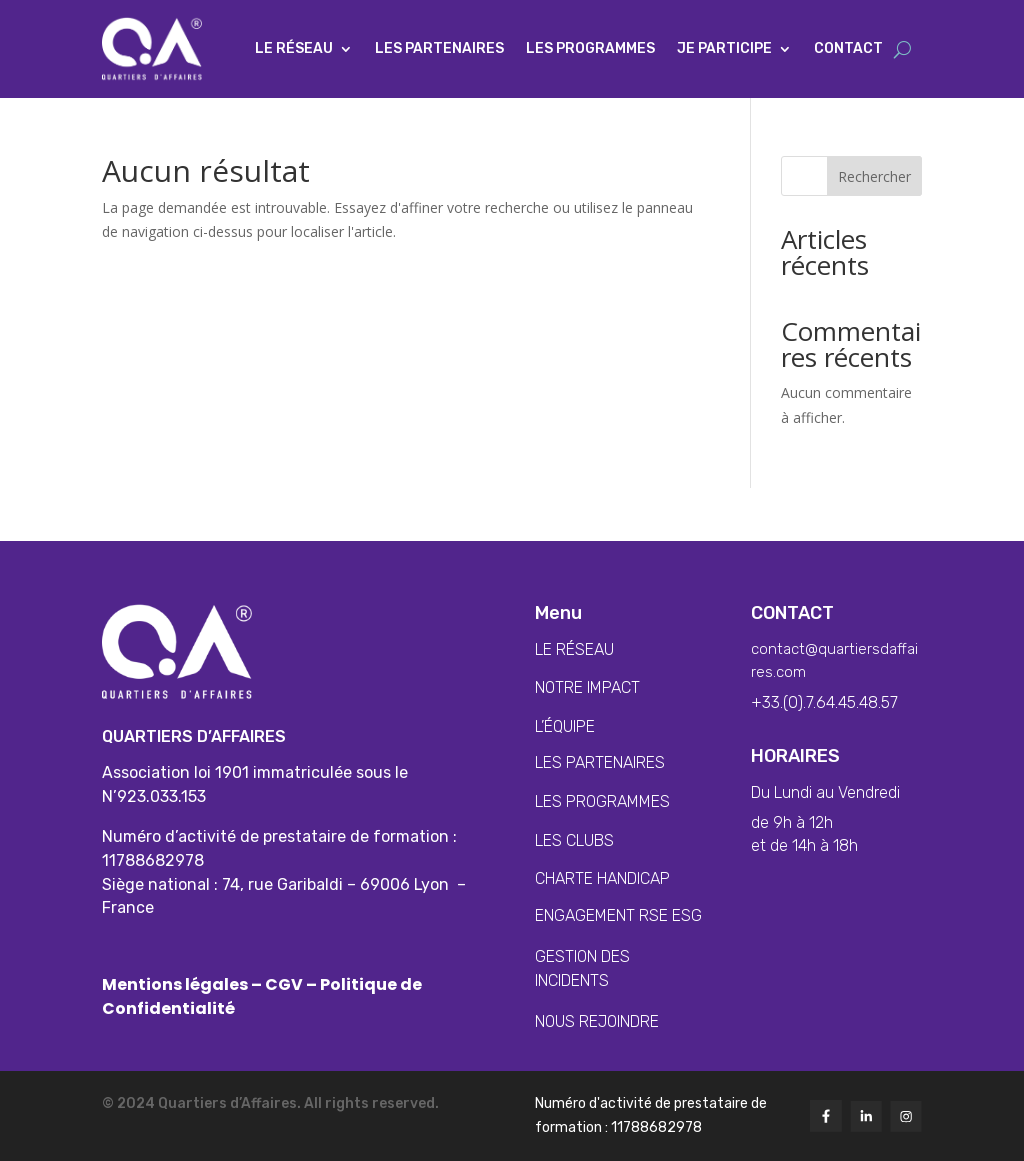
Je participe (724, 48)
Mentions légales (176, 984)
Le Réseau (294, 48)
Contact (848, 48)
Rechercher (874, 176)
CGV (284, 984)
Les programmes (590, 48)
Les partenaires (439, 48)
